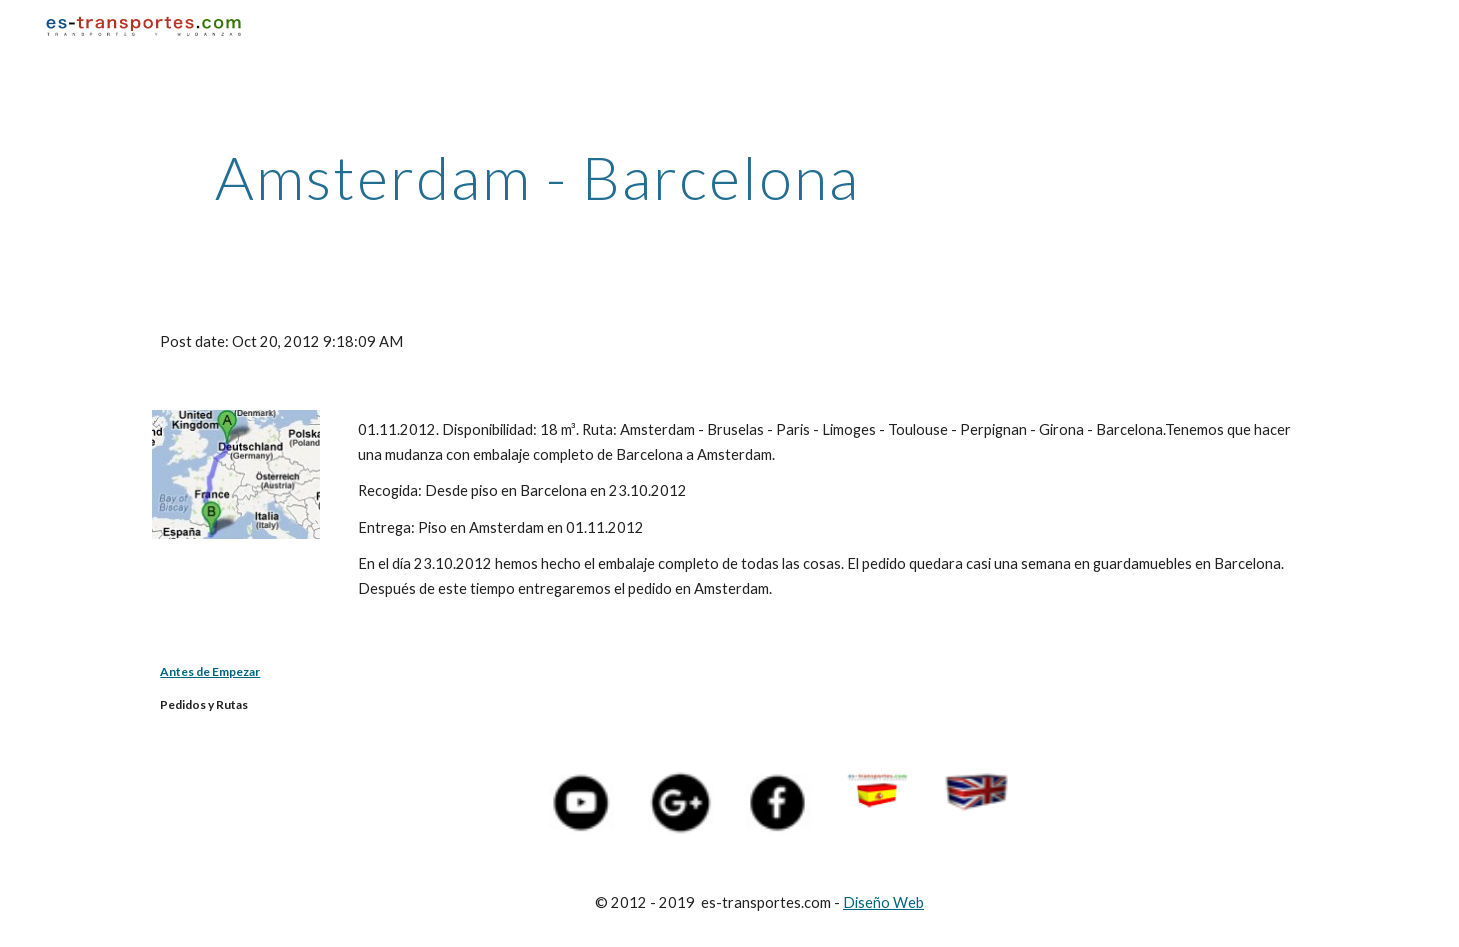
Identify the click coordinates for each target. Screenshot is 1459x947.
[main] (537, 177)
